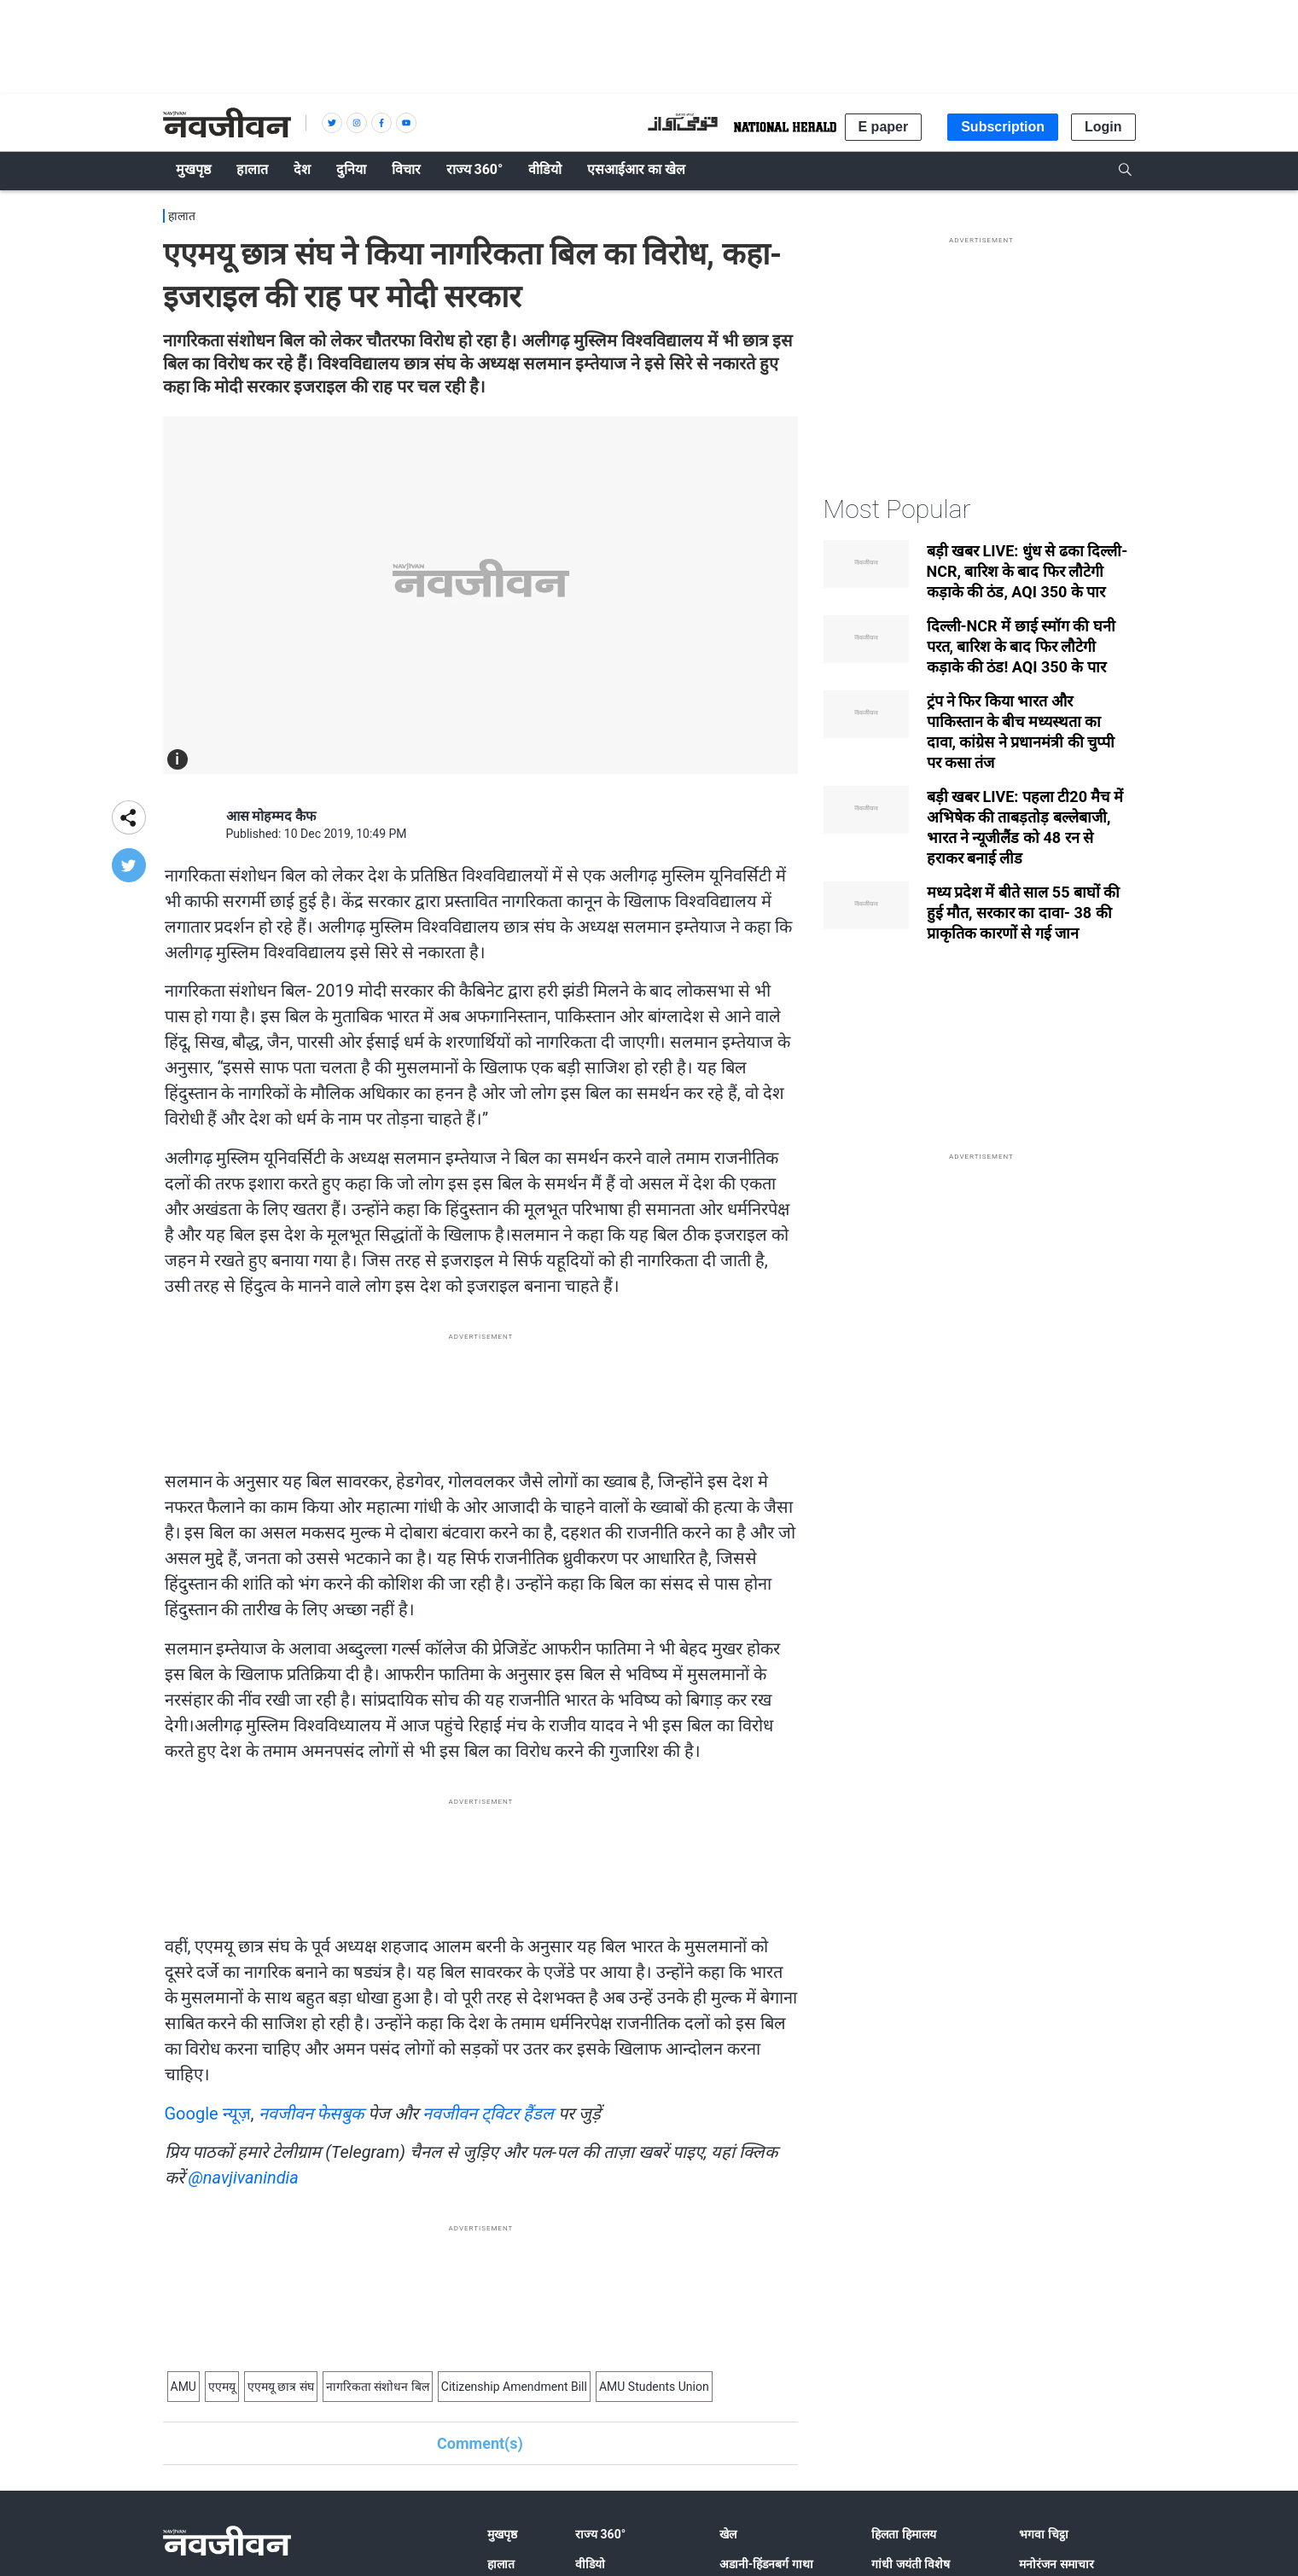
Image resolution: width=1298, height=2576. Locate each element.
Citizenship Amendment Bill (514, 2386)
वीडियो (590, 2564)
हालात (181, 216)
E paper (884, 126)
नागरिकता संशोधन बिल (377, 2386)
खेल (727, 2534)
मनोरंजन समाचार (1056, 2564)
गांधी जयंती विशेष (910, 2564)
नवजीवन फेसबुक (311, 2113)
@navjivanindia (243, 2177)
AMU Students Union (654, 2386)
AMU (183, 2386)
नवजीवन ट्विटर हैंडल (488, 2113)
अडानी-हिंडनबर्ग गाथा (766, 2564)
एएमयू (222, 2386)
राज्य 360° (600, 2534)
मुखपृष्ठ (502, 2534)
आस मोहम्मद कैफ (271, 816)
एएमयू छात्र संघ (280, 2386)
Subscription (1003, 126)
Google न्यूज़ (208, 2113)
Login (1103, 126)
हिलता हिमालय (903, 2534)
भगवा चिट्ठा (1043, 2534)
